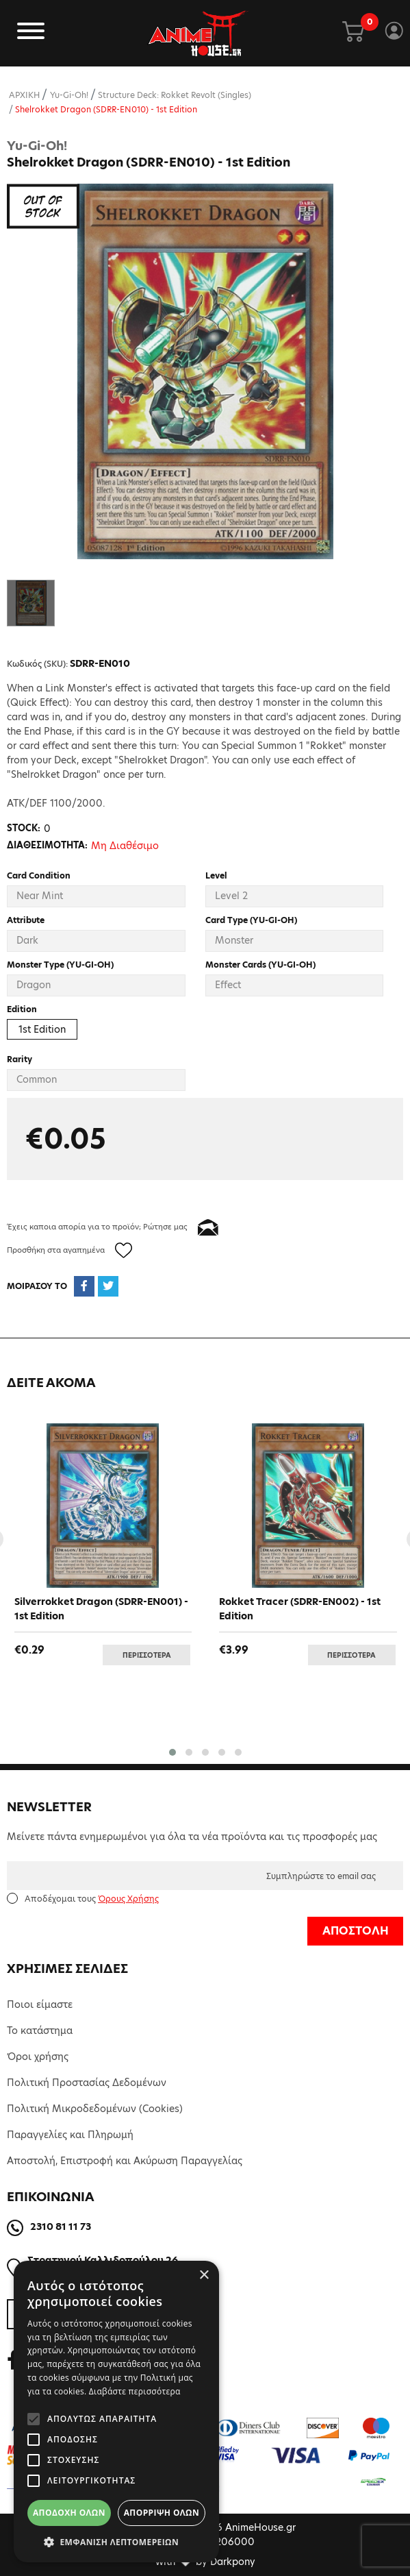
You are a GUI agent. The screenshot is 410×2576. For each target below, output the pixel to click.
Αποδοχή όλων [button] (69, 2512)
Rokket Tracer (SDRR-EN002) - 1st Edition (300, 1609)
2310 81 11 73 (60, 2226)
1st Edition (42, 1029)
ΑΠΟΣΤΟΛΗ (355, 1931)
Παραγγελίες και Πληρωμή (70, 2135)
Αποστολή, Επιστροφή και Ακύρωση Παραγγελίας (124, 2161)
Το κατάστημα (40, 2030)
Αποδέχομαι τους (92, 1898)
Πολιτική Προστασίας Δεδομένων (86, 2082)
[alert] (116, 2411)
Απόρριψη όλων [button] (161, 2512)
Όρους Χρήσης (128, 1898)
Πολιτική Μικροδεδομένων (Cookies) (95, 2108)
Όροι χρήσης (37, 2056)
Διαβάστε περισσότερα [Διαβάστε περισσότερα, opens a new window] (135, 2391)
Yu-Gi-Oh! (69, 95)
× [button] (203, 2275)
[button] (172, 1752)
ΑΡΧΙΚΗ (24, 95)
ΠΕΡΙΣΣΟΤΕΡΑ (147, 1655)
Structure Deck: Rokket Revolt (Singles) (174, 95)
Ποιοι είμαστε (40, 2004)
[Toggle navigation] (31, 33)
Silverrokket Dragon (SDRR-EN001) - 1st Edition (101, 1609)
